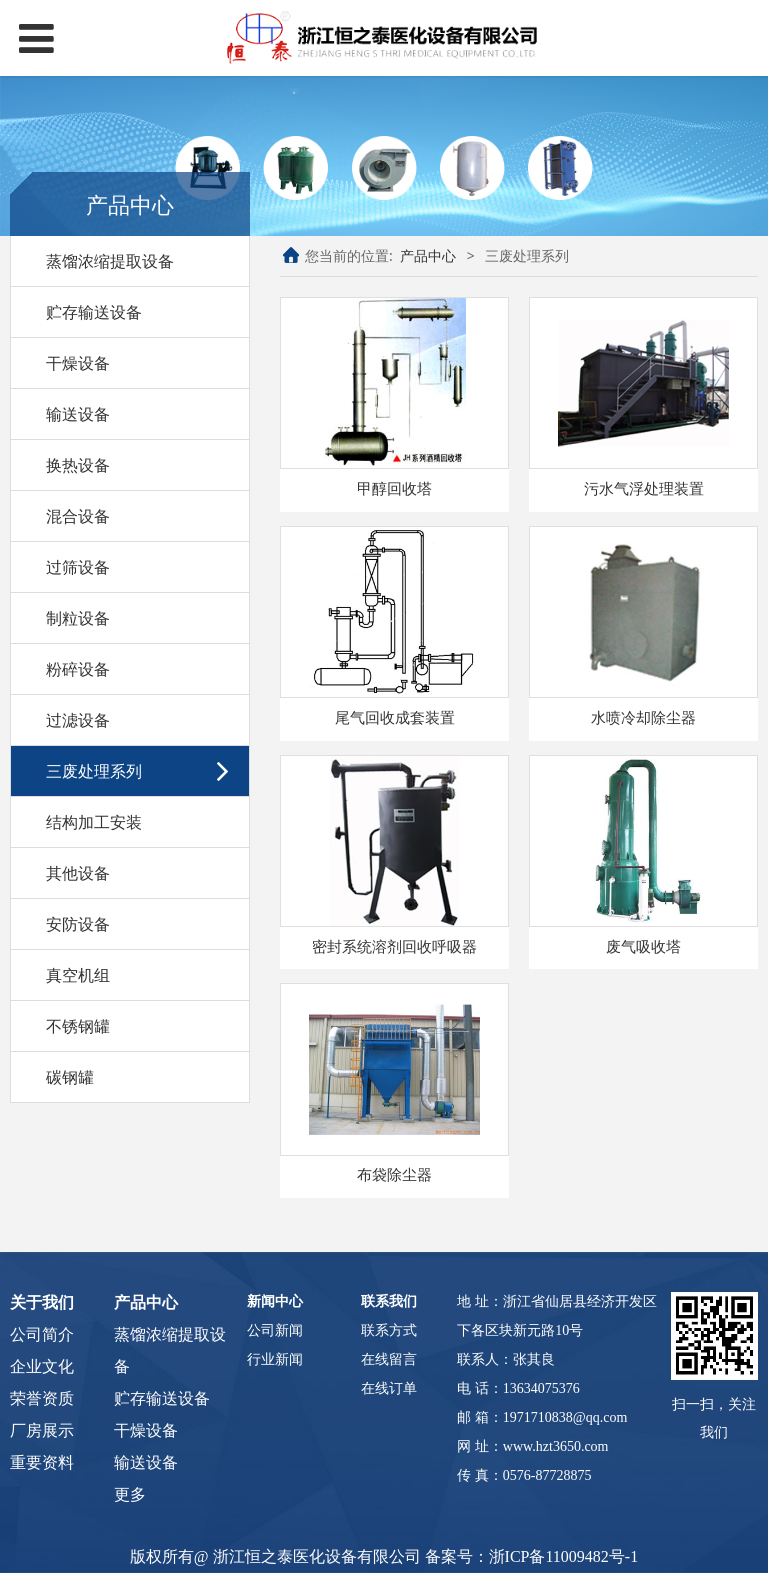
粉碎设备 (78, 669)
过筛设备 (78, 567)
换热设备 (78, 465)
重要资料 (42, 1462)
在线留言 (389, 1359)
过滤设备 (78, 720)
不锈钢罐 (78, 1026)
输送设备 (78, 414)
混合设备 (78, 516)
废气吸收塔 (643, 946)
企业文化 (42, 1366)
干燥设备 (78, 363)
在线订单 (389, 1388)
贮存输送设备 (94, 312)
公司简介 (42, 1334)
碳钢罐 (70, 1077)
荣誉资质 (42, 1398)
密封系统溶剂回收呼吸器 (394, 946)
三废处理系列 (94, 771)
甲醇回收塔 (394, 488)
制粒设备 (78, 618)
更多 (130, 1494)
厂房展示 (42, 1430)
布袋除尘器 (394, 1174)
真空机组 (78, 975)
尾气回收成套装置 (395, 717)
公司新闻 (275, 1330)
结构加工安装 (94, 822)
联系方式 (389, 1330)
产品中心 (428, 255)
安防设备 (78, 924)
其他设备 (78, 873)
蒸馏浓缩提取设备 (110, 261)
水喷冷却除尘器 (643, 717)
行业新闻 (275, 1359)
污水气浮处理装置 (644, 488)
